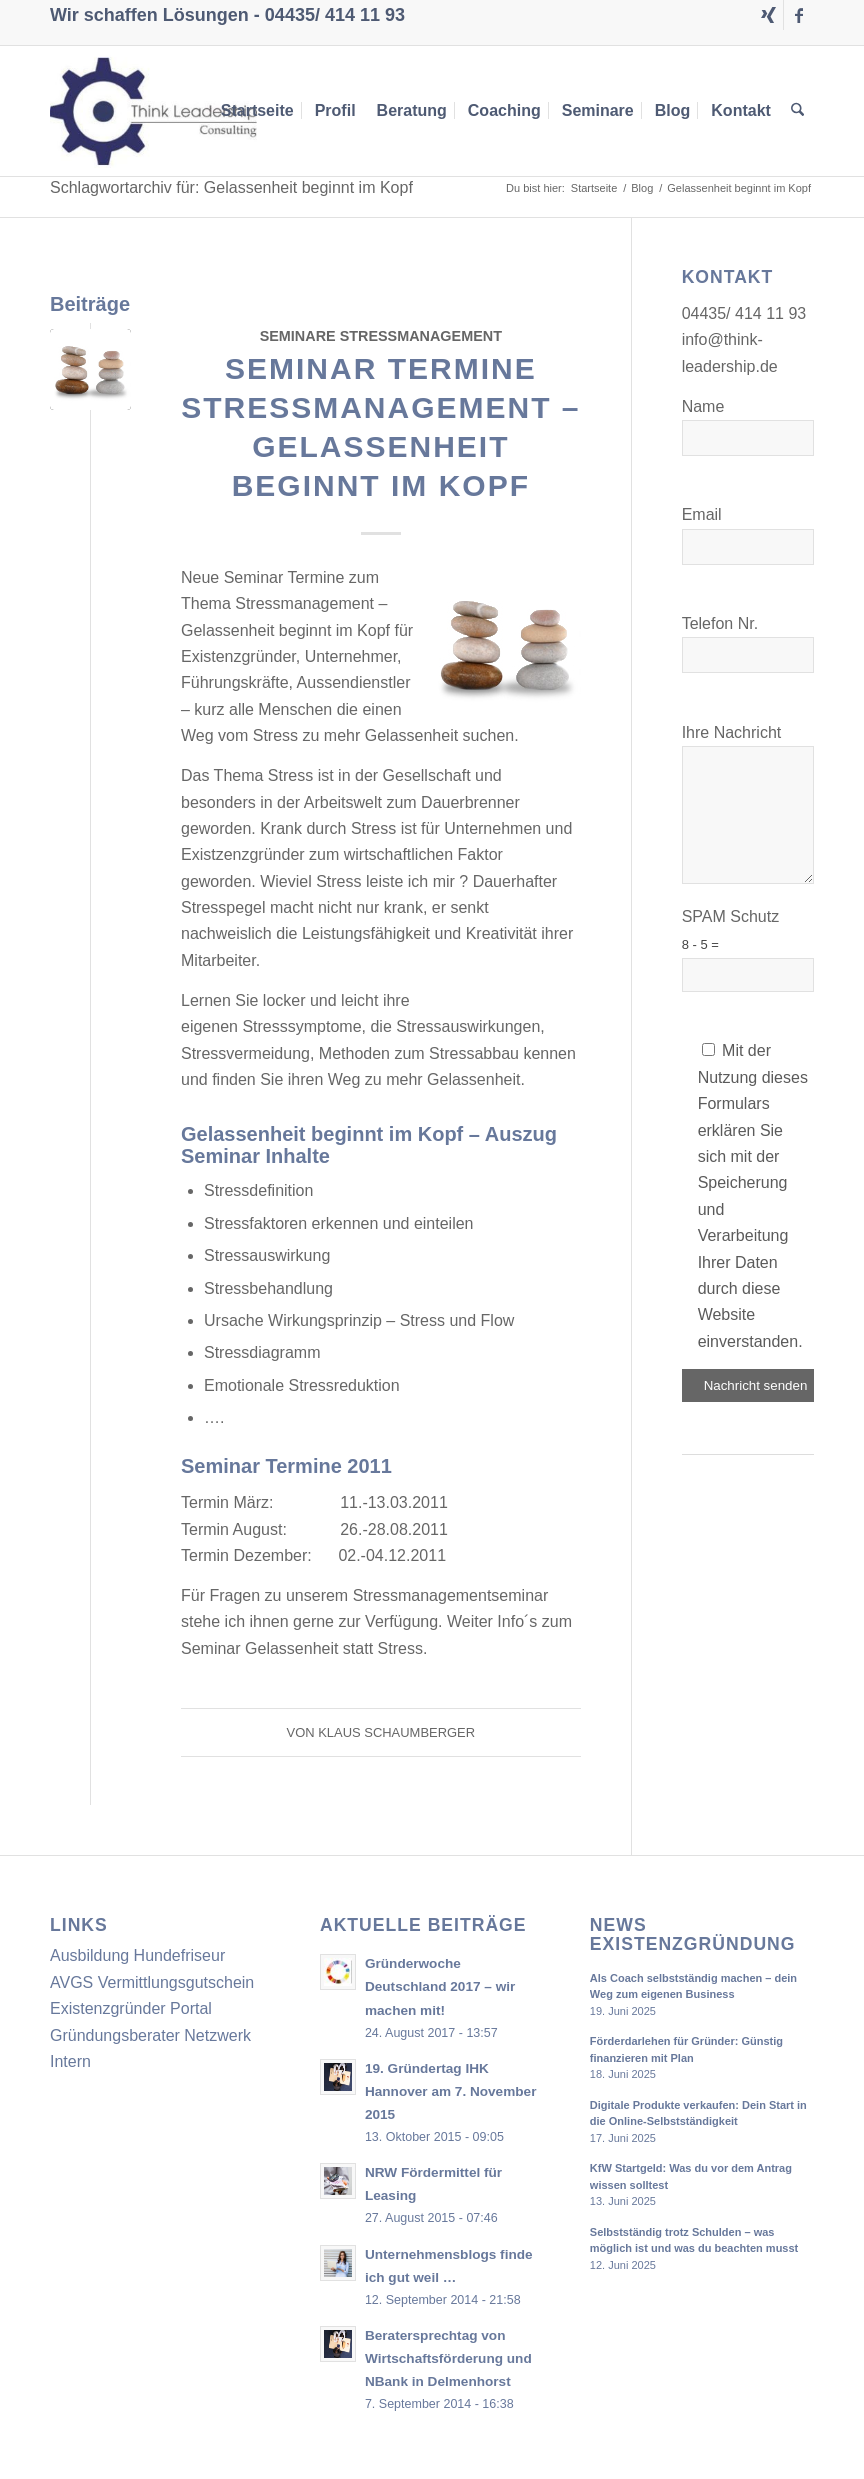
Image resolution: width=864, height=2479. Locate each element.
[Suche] (798, 111)
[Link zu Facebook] (799, 15)
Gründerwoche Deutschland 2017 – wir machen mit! (440, 1986)
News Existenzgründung (693, 1935)
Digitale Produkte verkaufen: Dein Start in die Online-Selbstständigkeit (698, 2113)
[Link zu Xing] (768, 15)
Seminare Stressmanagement (381, 336)
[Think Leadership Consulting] (153, 111)
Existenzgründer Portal (131, 2008)
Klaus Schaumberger (396, 1732)
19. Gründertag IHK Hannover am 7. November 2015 (451, 2091)
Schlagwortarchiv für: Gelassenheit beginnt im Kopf (231, 187)
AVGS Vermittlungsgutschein (152, 1982)
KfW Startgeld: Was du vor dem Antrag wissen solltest (691, 2176)
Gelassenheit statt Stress (334, 1648)
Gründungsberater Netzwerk (150, 2035)
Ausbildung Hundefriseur (137, 1955)
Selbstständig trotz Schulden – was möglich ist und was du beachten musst (694, 2240)
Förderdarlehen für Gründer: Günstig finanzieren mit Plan (686, 2049)
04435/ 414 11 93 (335, 15)
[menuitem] (257, 111)
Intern (70, 2061)
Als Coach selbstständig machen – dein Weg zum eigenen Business (693, 1986)
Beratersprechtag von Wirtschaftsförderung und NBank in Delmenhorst (448, 2358)
